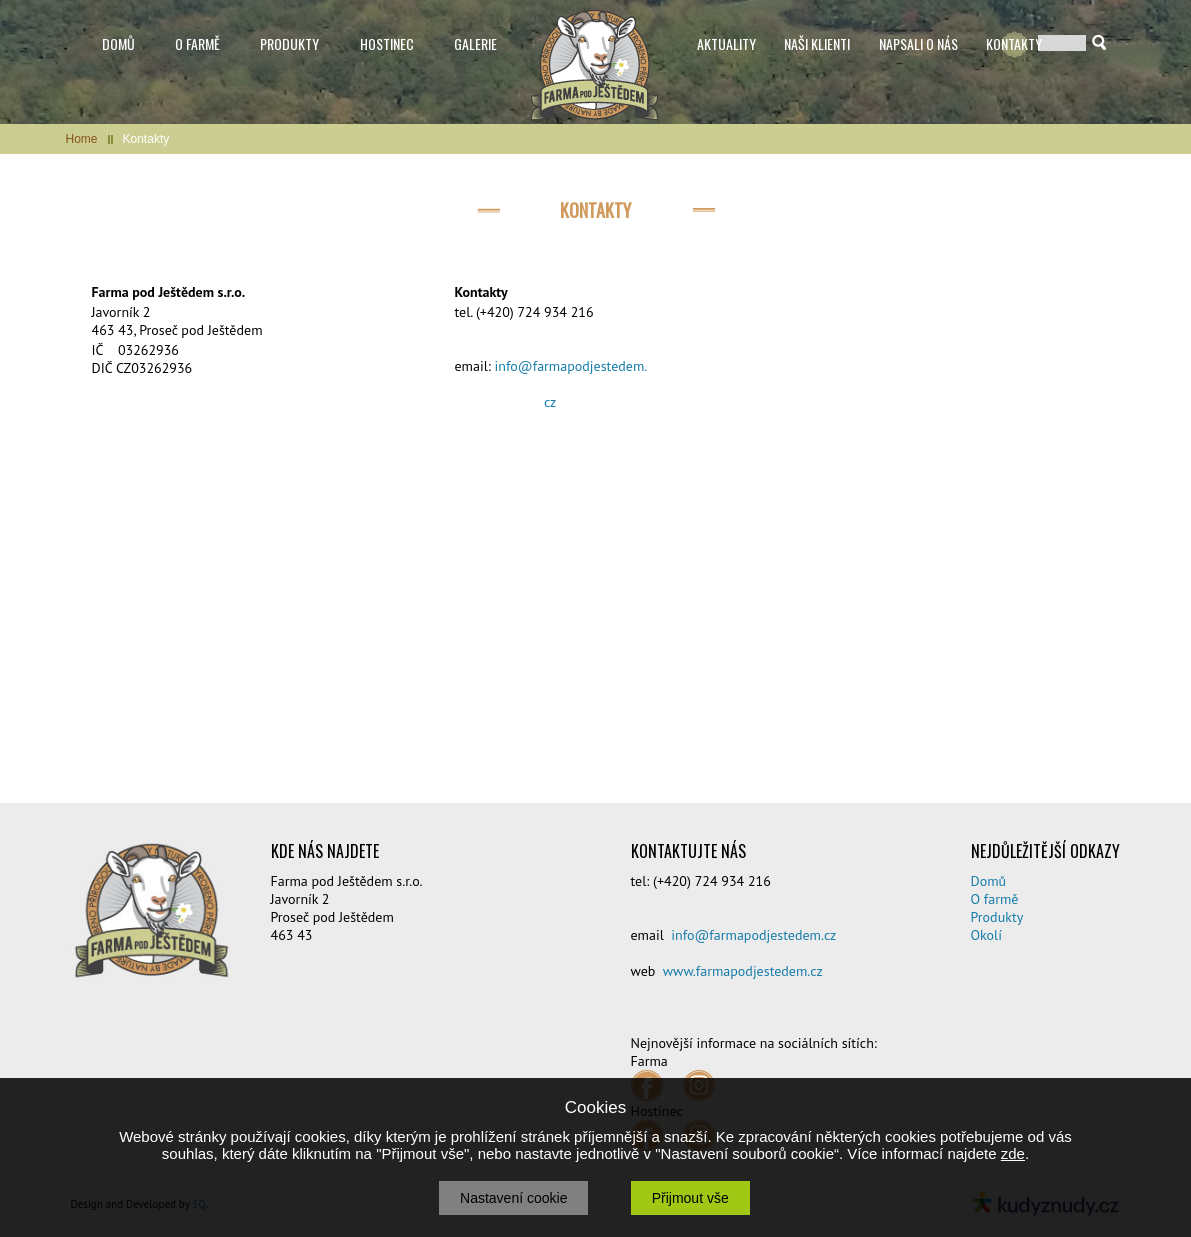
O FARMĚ (197, 43)
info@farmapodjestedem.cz (753, 935)
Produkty (997, 917)
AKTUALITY (726, 43)
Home (82, 139)
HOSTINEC (387, 43)
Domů (989, 881)
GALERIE (475, 43)
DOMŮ (118, 43)
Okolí (986, 935)
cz (550, 402)
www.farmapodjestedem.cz (743, 971)
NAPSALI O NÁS (918, 43)
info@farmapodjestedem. (571, 366)
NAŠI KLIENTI (817, 43)
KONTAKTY (1014, 43)
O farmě (995, 899)
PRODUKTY (289, 43)
